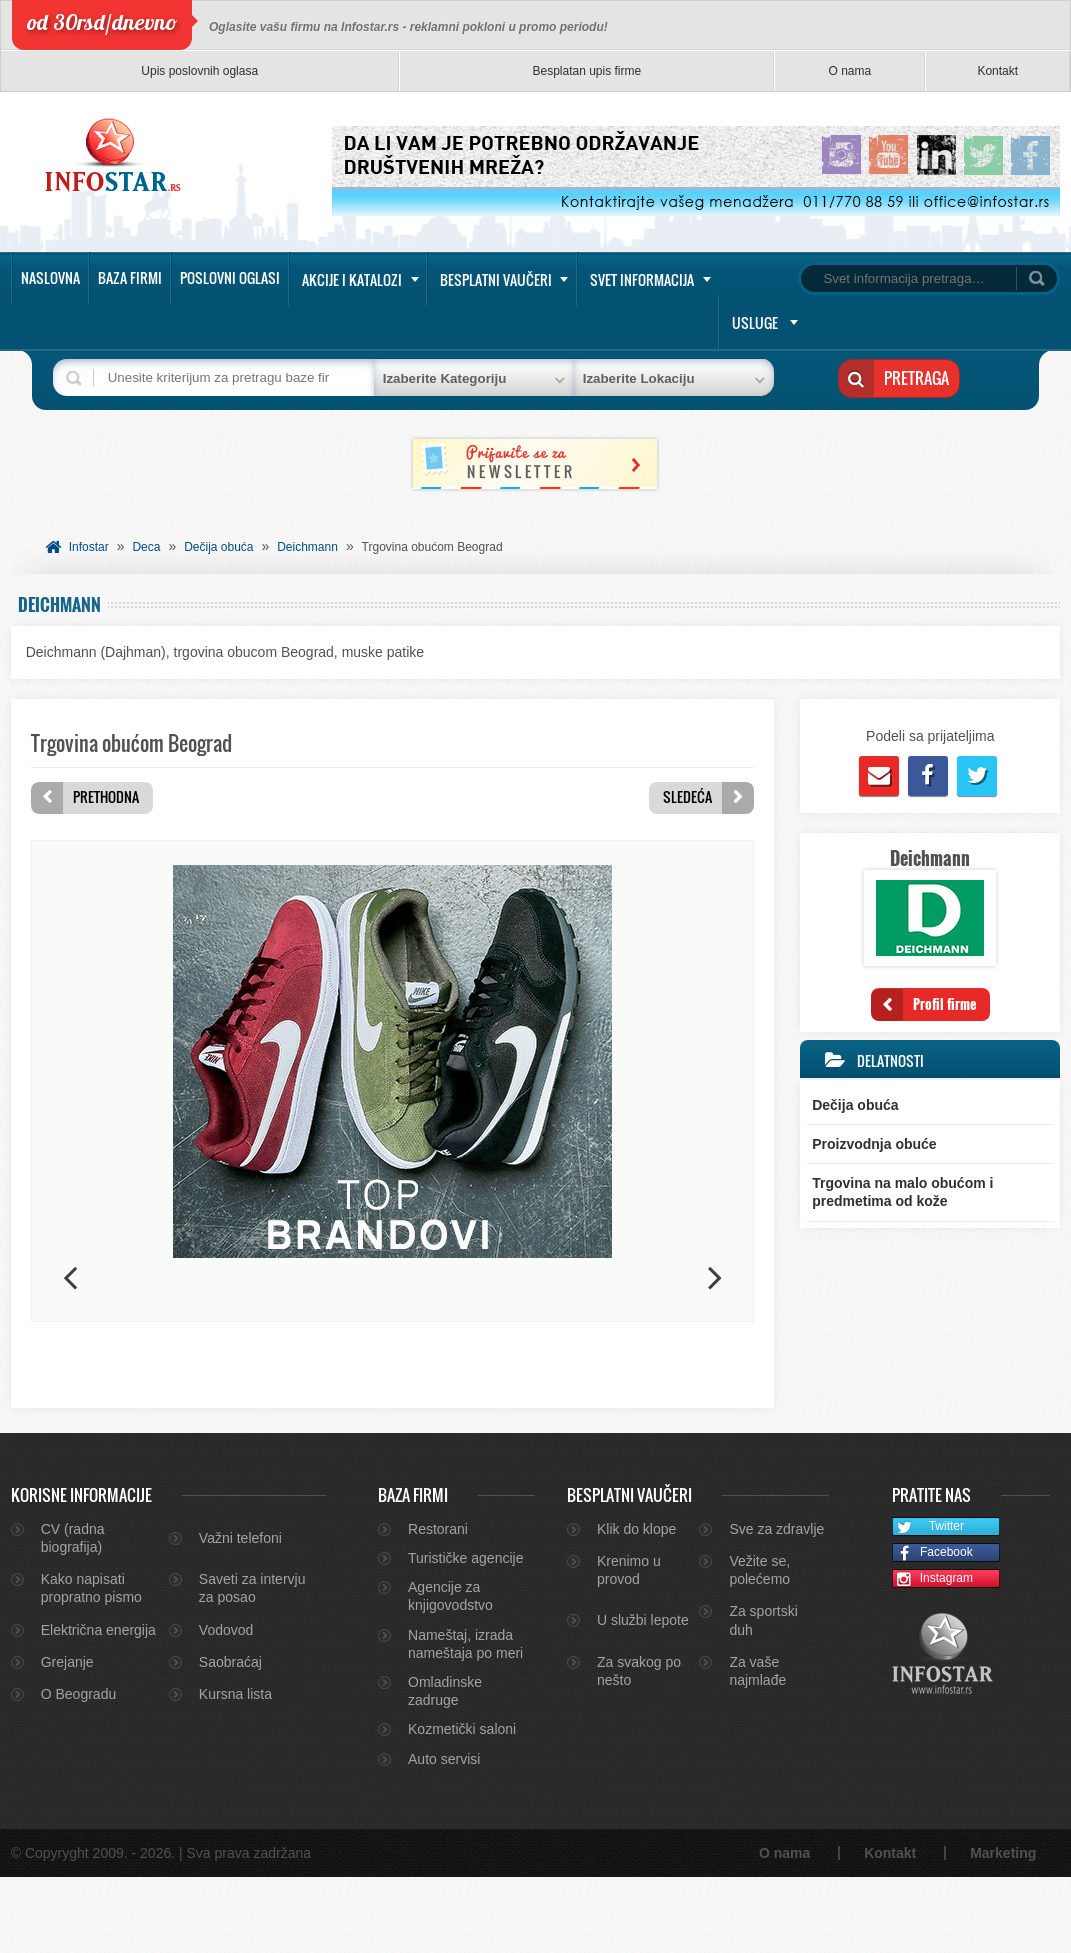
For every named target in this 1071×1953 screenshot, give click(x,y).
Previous (70, 1315)
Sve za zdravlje (776, 1605)
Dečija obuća (218, 547)
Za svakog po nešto (639, 1747)
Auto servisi (444, 1835)
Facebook (932, 1629)
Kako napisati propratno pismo (91, 1664)
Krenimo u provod (629, 1646)
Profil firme (944, 1003)
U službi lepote (643, 1696)
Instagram (933, 1655)
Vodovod (226, 1706)
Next (715, 1315)
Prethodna (106, 796)
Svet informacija (642, 279)
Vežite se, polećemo (759, 1646)
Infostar (89, 547)
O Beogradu (79, 1770)
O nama (850, 71)
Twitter (928, 1603)
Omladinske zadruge (445, 1767)
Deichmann (307, 547)
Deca (146, 547)
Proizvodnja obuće (874, 1144)
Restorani (438, 1605)
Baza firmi (130, 277)
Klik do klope (636, 1605)
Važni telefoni (240, 1614)
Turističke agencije (465, 1634)
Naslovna (50, 277)
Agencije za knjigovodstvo (450, 1672)
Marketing (1003, 1929)
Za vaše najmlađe (757, 1747)
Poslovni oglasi (230, 277)
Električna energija (98, 1706)
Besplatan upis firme (586, 71)
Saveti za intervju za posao (252, 1664)
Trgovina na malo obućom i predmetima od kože (902, 1192)
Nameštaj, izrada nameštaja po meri (465, 1720)
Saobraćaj (230, 1738)
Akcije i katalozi (352, 279)
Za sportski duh (763, 1696)
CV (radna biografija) (73, 1614)
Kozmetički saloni (462, 1805)
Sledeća (687, 796)
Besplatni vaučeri (496, 279)
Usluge (755, 322)
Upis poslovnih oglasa (199, 71)
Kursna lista (235, 1770)
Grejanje (67, 1738)
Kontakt (997, 71)
